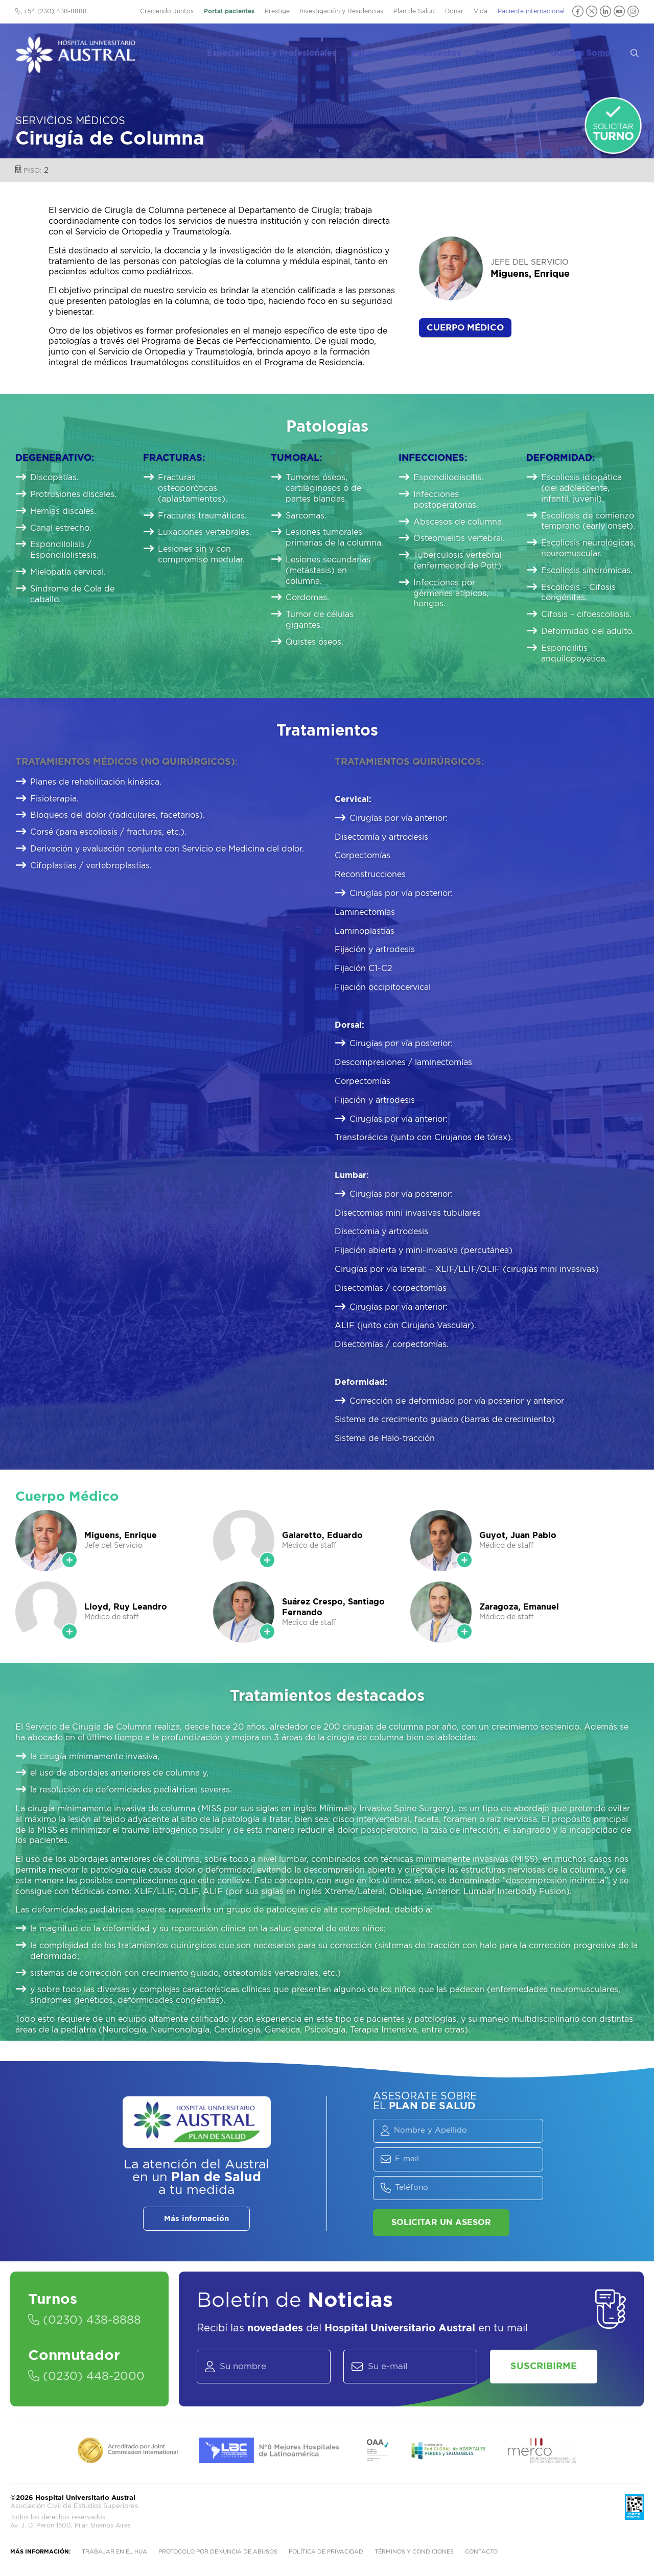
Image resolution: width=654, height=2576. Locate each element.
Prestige (277, 11)
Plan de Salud (414, 11)
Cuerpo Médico (465, 327)
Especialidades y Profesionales (283, 52)
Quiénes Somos (588, 52)
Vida (480, 11)
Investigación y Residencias (341, 11)
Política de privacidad (326, 2552)
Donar (454, 11)
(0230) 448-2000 (86, 2376)
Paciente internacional (531, 11)
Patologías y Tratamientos (416, 52)
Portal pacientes (229, 11)
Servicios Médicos (70, 121)
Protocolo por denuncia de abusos (217, 2552)
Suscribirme (543, 2366)
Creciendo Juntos (167, 11)
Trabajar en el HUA (114, 2552)
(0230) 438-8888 (84, 2320)
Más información (196, 2219)
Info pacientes (513, 52)
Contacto (481, 2552)
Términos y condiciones (414, 2552)
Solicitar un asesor (441, 2222)
